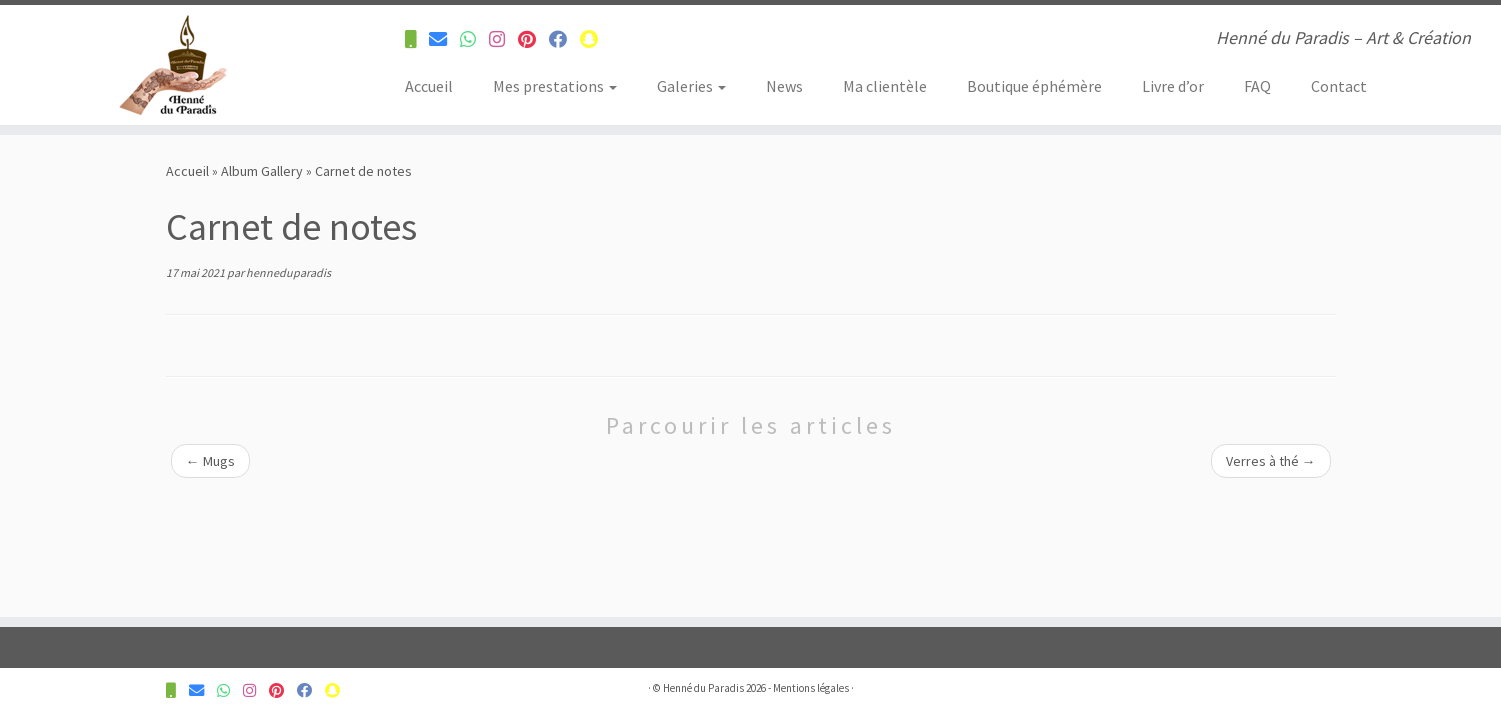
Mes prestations (555, 86)
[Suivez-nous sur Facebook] (564, 39)
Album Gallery (262, 171)
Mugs (210, 461)
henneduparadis (288, 272)
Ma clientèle (885, 86)
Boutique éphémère (1034, 86)
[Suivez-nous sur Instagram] (503, 39)
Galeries (691, 86)
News (784, 86)
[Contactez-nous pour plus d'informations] (417, 39)
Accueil (429, 86)
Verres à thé (1271, 461)
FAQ (1257, 86)
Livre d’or (1173, 86)
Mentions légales (811, 688)
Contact (1339, 86)
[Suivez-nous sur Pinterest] (533, 39)
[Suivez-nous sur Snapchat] (595, 39)
